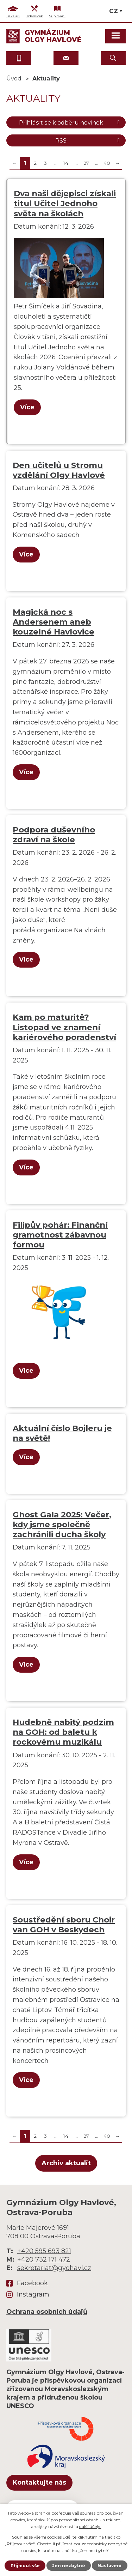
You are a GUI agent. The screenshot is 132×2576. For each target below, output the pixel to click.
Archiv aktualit (66, 2163)
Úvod (13, 78)
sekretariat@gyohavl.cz (54, 2268)
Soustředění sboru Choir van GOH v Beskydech (64, 1924)
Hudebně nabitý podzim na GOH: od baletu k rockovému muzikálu (63, 1732)
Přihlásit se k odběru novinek (70, 122)
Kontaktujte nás (39, 2482)
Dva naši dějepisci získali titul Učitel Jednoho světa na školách (65, 203)
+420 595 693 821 (44, 2251)
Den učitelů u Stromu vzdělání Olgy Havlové (59, 470)
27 (86, 163)
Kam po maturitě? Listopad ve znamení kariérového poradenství (64, 1027)
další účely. (90, 2526)
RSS (88, 140)
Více (27, 407)
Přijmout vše (25, 2565)
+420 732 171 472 (43, 2259)
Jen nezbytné (68, 2565)
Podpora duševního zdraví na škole (54, 834)
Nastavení (109, 2565)
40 (106, 163)
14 (65, 163)
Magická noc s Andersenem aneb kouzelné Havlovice (53, 622)
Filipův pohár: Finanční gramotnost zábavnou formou (60, 1235)
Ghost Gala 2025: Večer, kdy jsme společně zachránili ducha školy (62, 1524)
